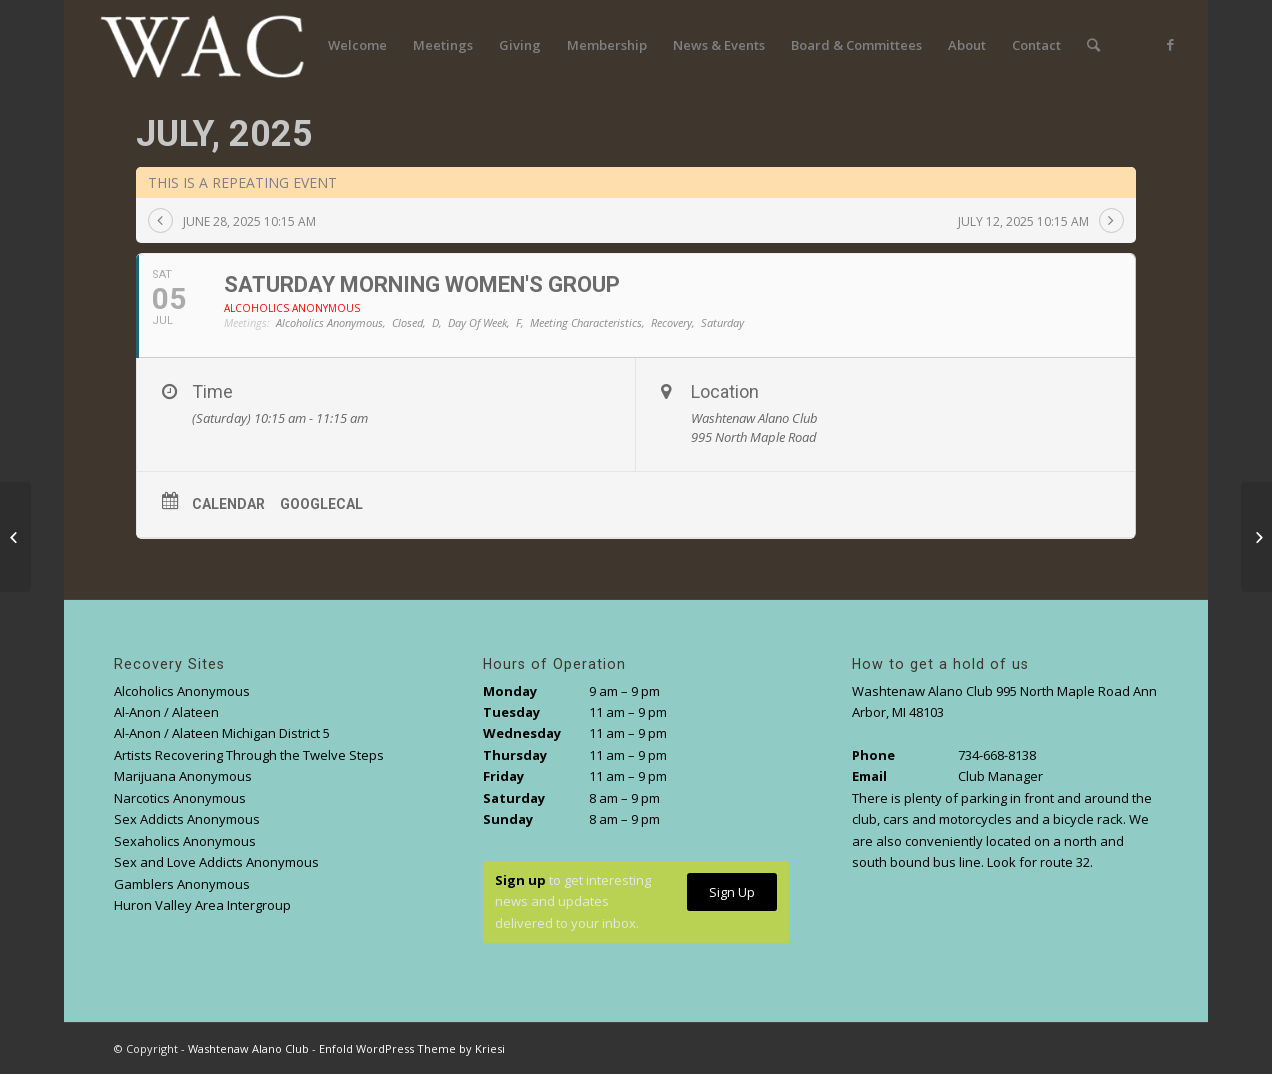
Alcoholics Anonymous (182, 691)
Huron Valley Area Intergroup (202, 905)
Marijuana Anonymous (183, 776)
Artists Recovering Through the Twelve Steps (249, 755)
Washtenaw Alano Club (248, 1048)
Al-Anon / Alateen (166, 712)
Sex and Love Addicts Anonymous (216, 862)
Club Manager (1000, 776)
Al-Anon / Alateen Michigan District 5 (222, 733)
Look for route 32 (1038, 862)
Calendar (228, 504)
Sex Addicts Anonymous (187, 819)
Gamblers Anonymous (182, 884)
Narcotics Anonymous (180, 798)
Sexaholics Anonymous (185, 841)
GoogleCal (321, 504)
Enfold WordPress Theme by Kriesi (412, 1048)
